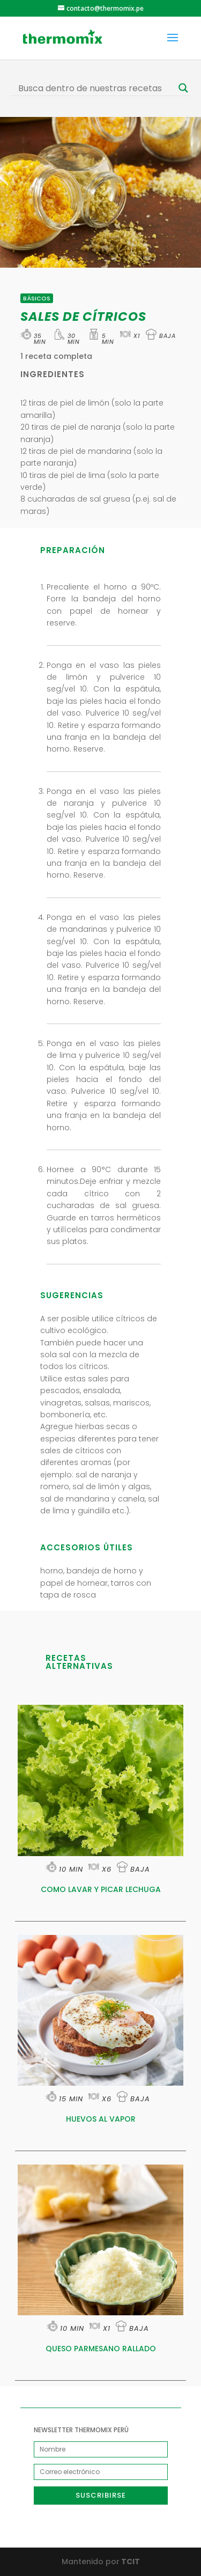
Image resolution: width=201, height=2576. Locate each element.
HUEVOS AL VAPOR (101, 2119)
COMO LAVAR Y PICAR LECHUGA (101, 1889)
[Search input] (96, 87)
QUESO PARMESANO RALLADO (101, 2348)
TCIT (130, 2561)
